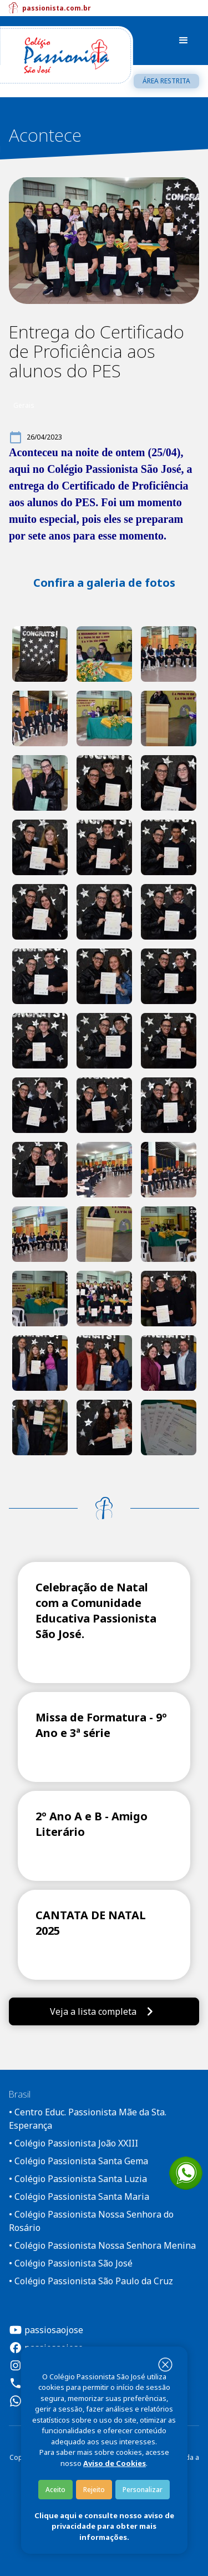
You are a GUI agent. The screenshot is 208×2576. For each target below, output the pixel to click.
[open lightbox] (40, 654)
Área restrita (166, 81)
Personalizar (143, 2489)
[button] (183, 40)
